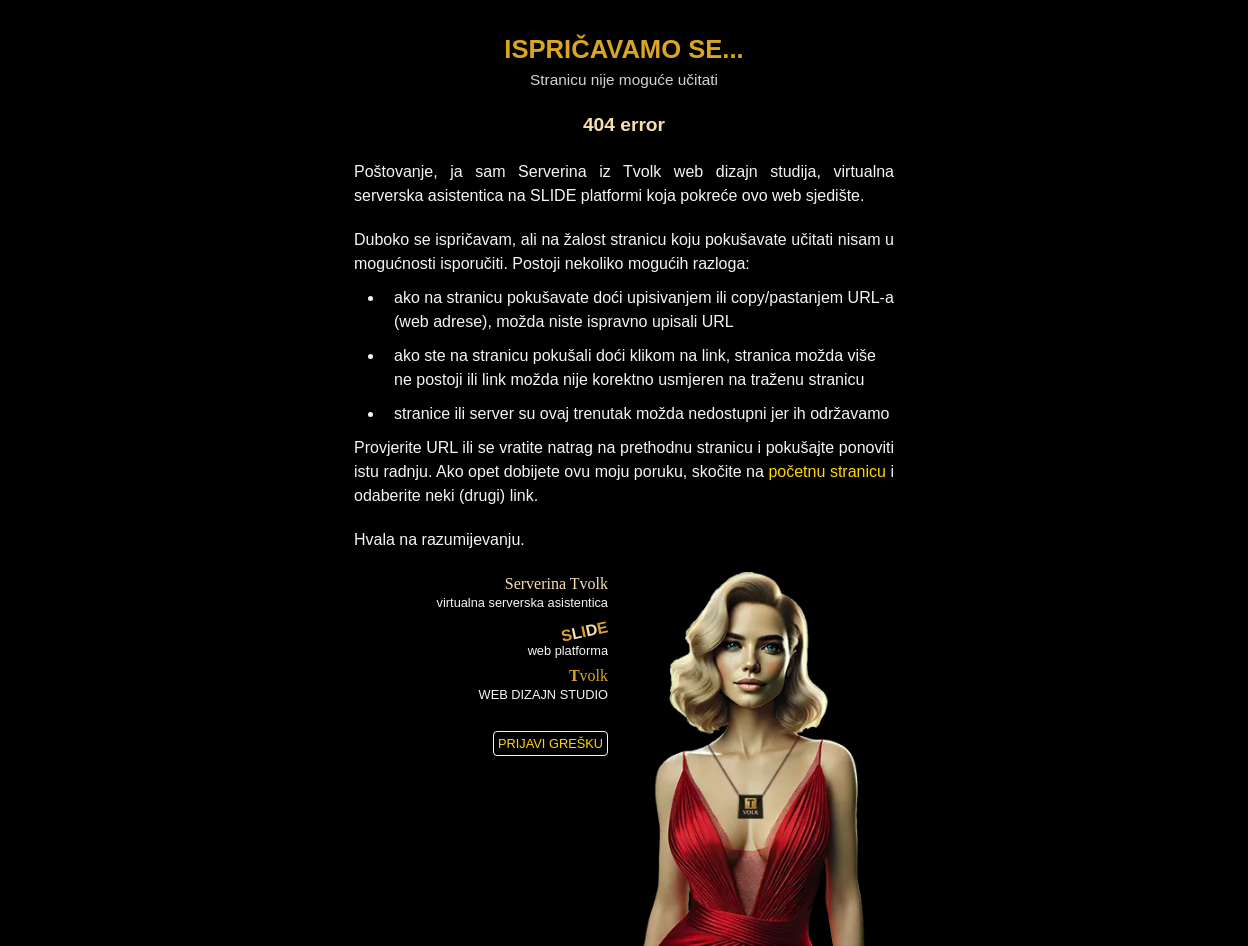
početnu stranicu (827, 471)
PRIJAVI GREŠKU (550, 743)
